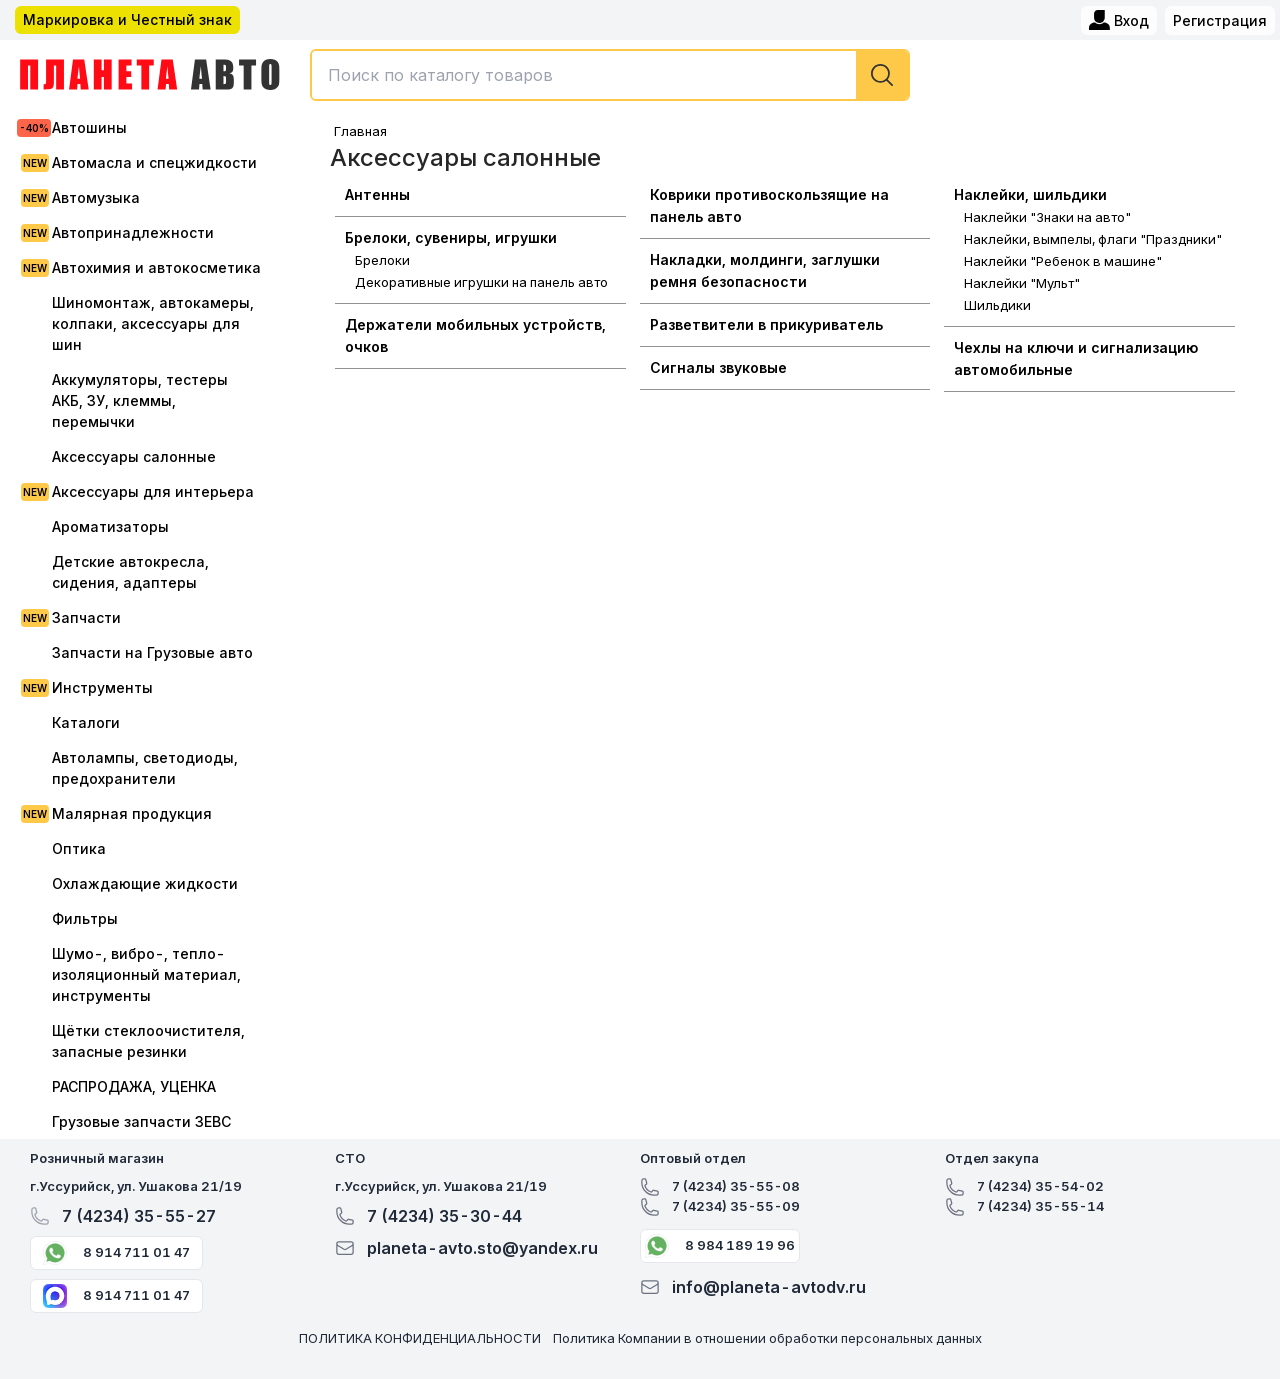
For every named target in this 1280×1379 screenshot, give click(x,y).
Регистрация (1220, 20)
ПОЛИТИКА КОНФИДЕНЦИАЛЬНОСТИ (420, 1338)
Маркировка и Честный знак (127, 19)
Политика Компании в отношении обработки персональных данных (767, 1338)
